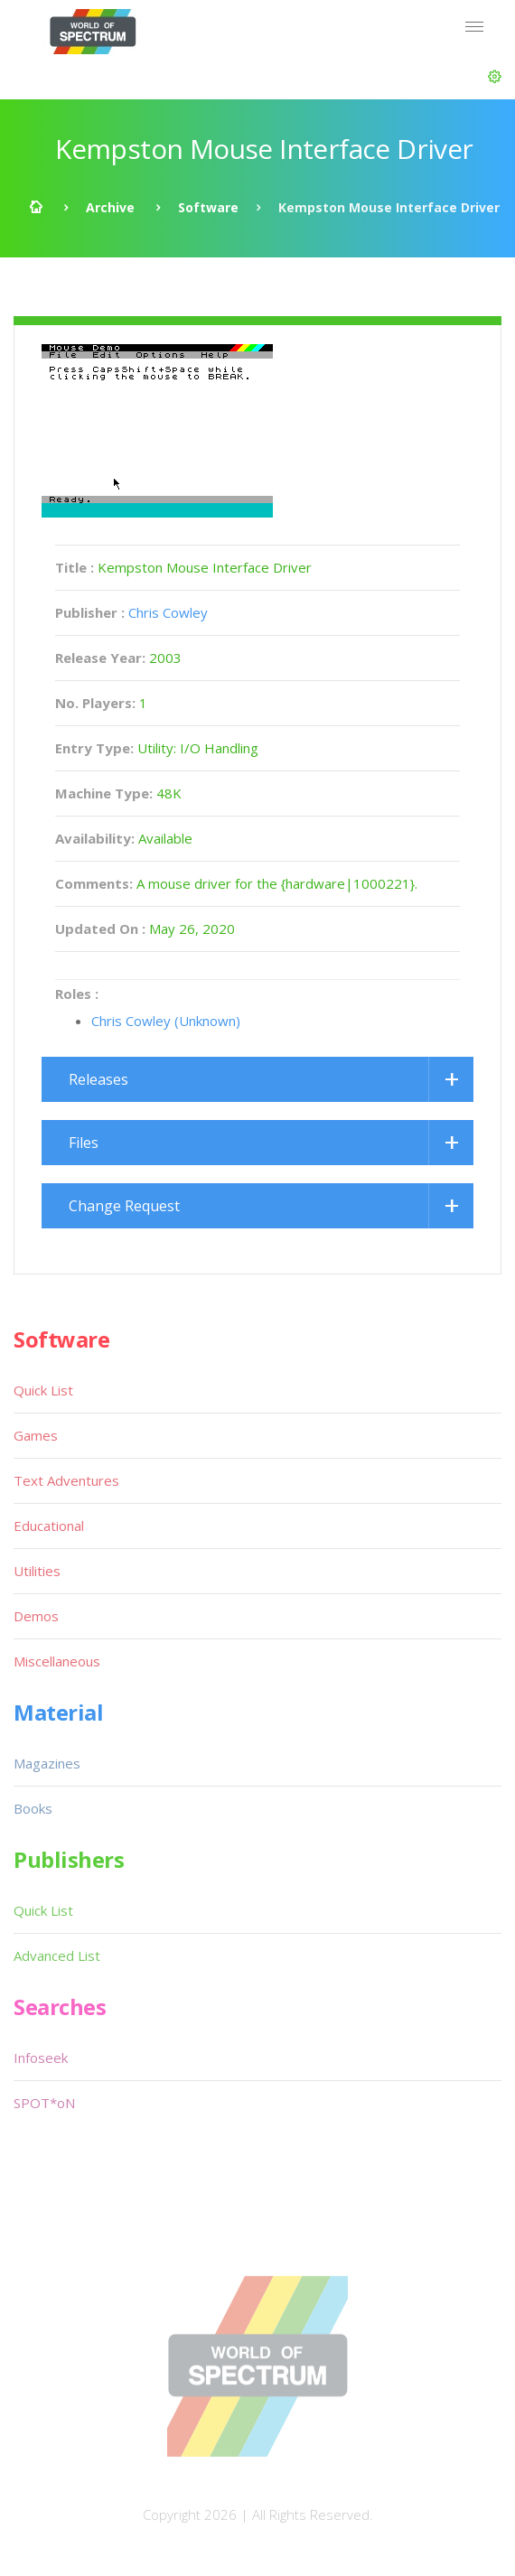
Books (33, 1808)
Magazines (47, 1763)
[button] (494, 77)
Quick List (43, 1390)
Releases (98, 1079)
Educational (49, 1526)
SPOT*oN (44, 2103)
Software (208, 207)
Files (83, 1143)
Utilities (37, 1571)
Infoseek (41, 2058)
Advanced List (57, 1955)
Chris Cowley (168, 612)
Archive (110, 207)
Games (36, 1435)
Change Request (124, 1206)
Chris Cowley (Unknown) (165, 1021)
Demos (36, 1616)
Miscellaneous (57, 1661)
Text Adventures (66, 1480)
